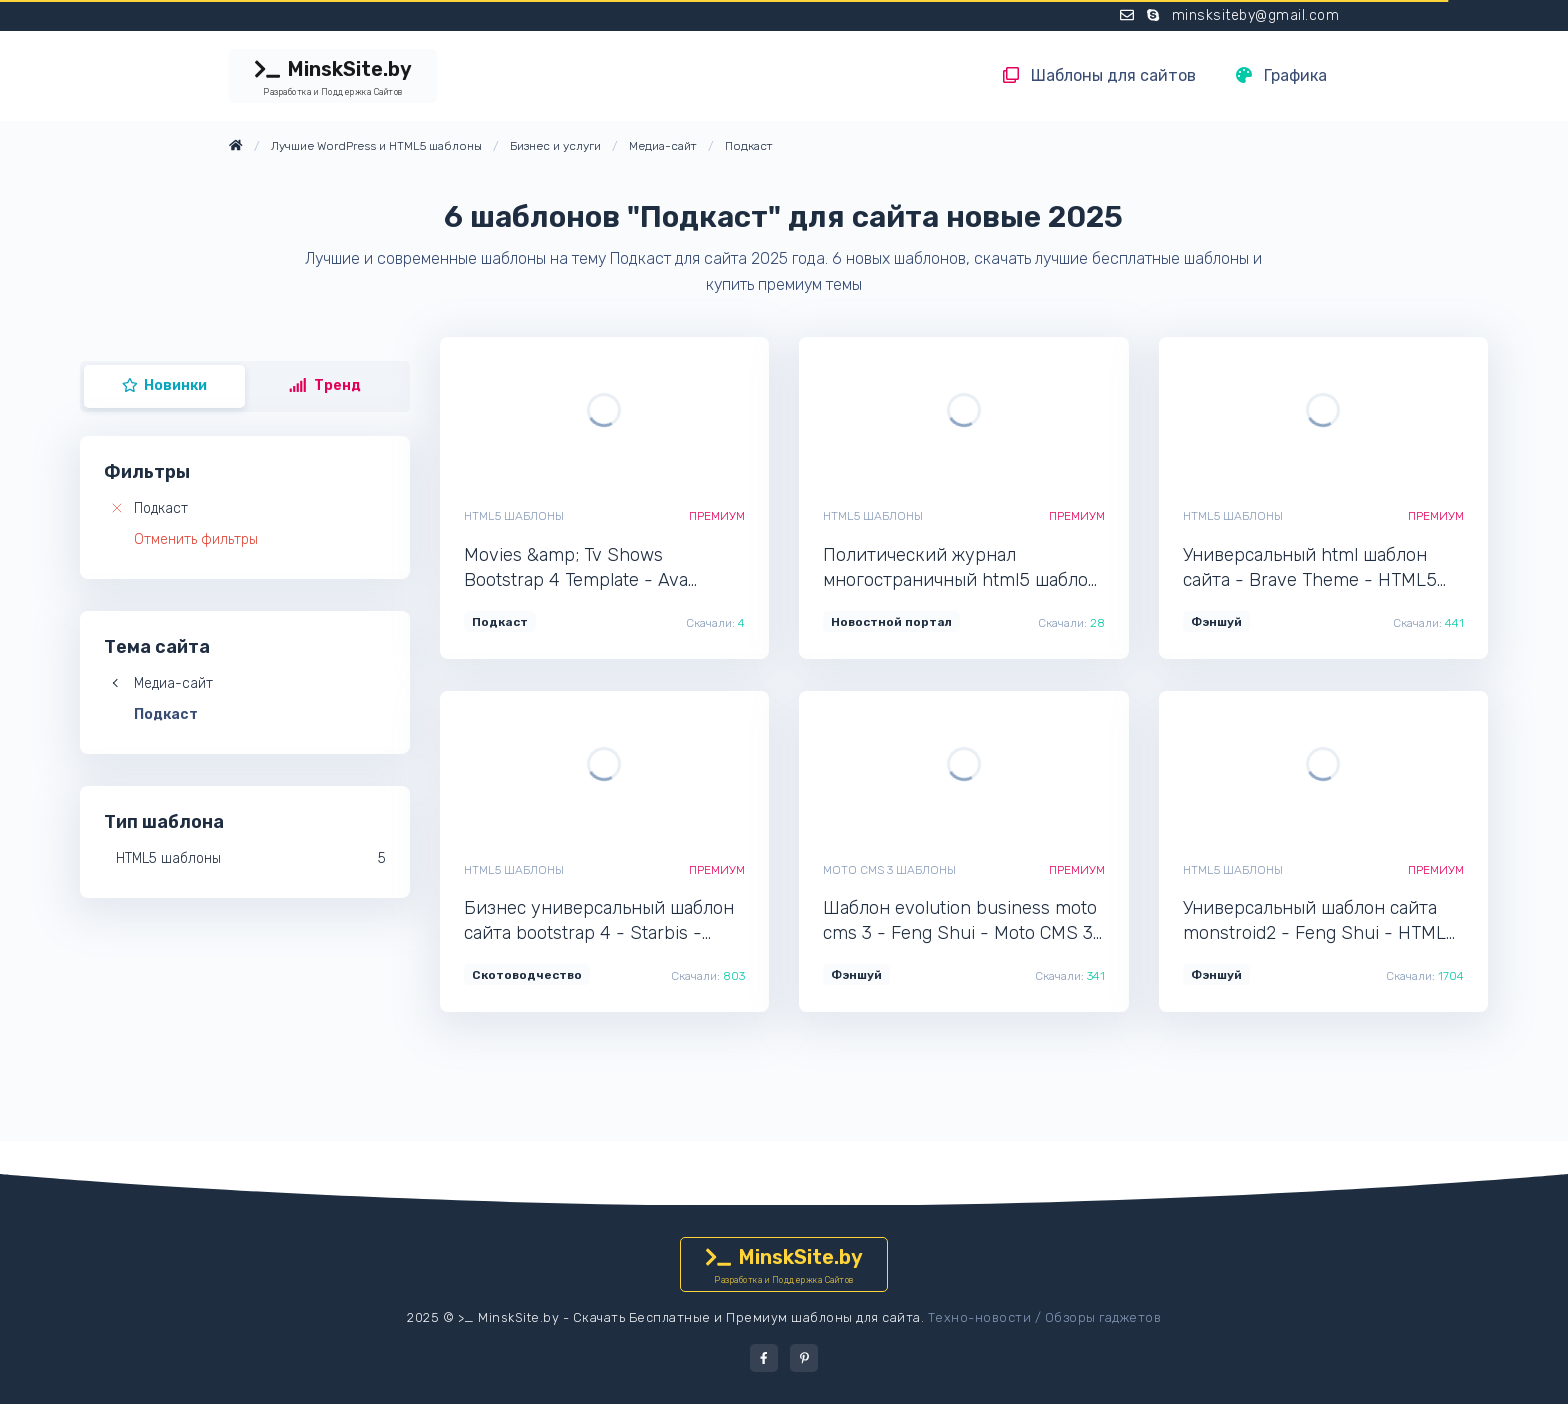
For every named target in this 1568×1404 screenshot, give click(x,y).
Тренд (325, 385)
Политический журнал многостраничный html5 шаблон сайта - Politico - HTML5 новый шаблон (961, 568)
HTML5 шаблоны (514, 516)
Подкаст (161, 508)
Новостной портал (891, 622)
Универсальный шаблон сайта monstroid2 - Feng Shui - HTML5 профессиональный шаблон (1320, 921)
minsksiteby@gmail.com (1256, 15)
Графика (1281, 75)
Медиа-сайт (173, 683)
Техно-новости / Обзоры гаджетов (1045, 1317)
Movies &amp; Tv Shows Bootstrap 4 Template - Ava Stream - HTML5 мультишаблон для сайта (597, 568)
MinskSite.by (333, 78)
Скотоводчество (527, 975)
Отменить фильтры (196, 539)
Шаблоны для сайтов (1099, 75)
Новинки (165, 385)
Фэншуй (1216, 622)
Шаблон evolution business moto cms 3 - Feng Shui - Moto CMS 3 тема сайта (960, 921)
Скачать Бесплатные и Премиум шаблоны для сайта (747, 1317)
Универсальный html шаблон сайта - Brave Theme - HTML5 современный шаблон (1310, 568)
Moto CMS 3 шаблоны (889, 870)
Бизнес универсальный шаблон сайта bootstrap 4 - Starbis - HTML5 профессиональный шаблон (599, 921)
